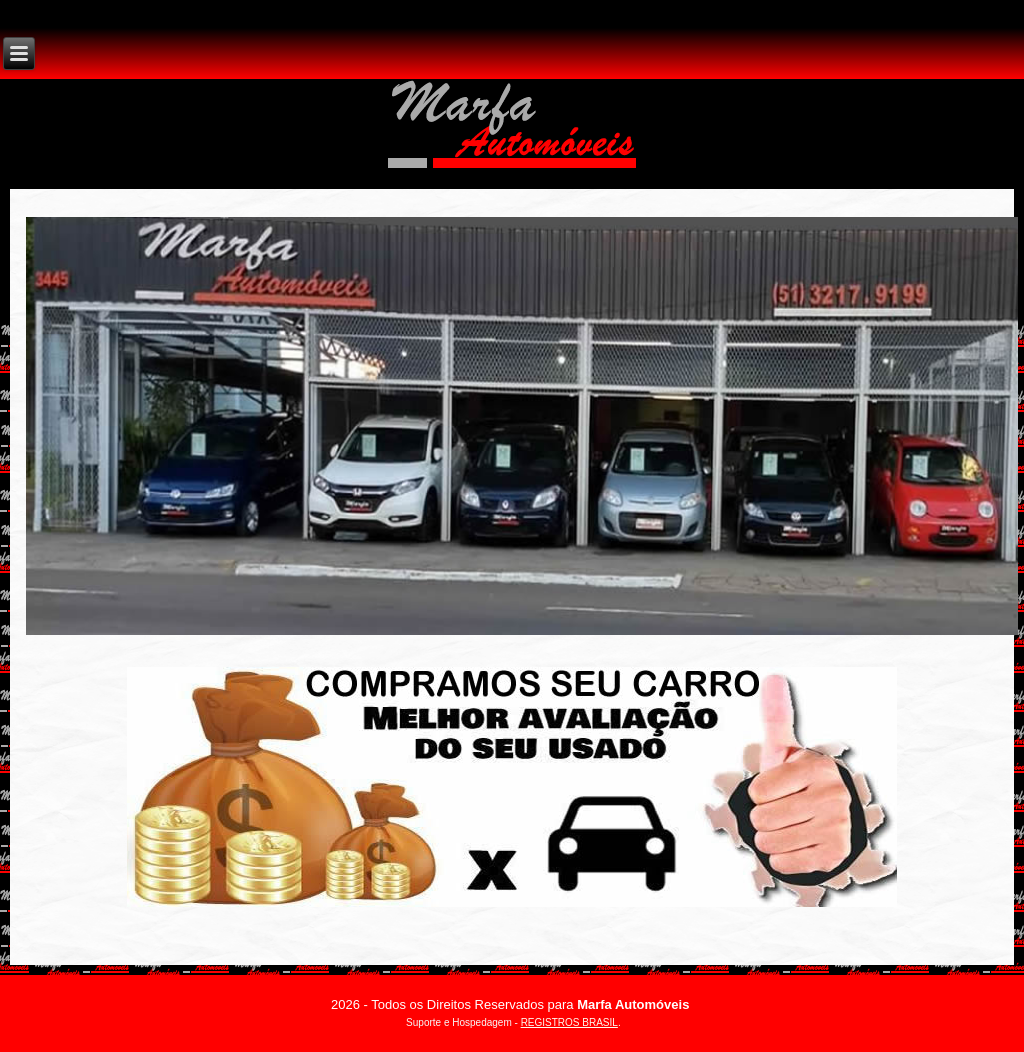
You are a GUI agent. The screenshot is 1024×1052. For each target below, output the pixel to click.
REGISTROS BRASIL (569, 1022)
